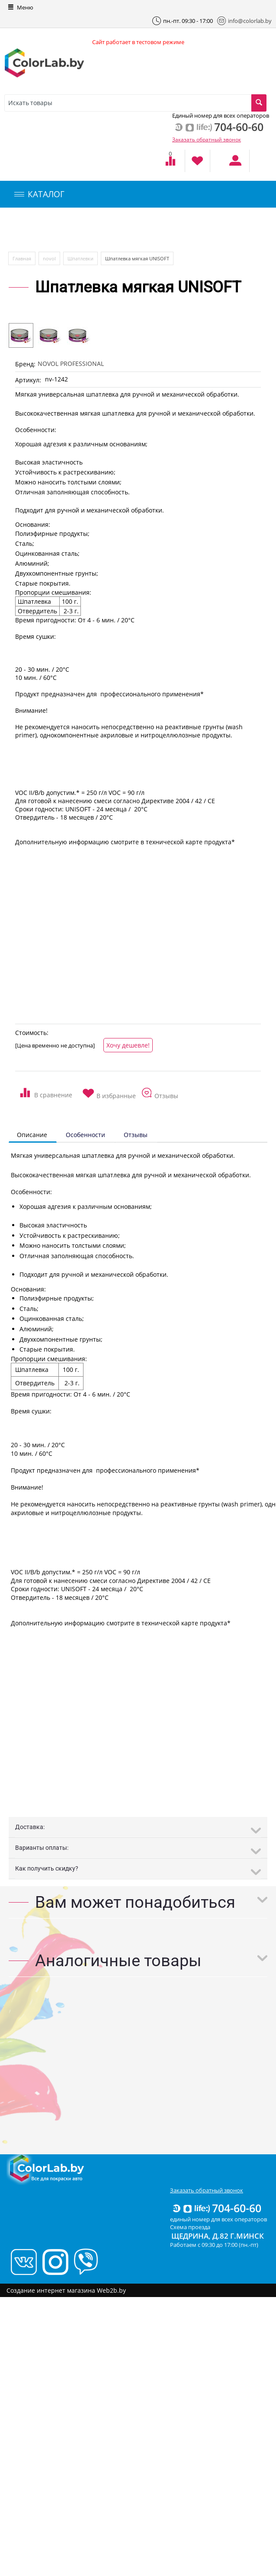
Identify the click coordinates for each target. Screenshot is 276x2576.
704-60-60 (216, 2208)
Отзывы (136, 1135)
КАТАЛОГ (39, 194)
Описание (32, 1135)
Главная (22, 258)
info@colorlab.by (244, 20)
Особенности (85, 1135)
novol (49, 258)
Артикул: (28, 380)
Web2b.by (111, 2290)
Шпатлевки (80, 258)
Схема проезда (190, 2227)
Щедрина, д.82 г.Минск (217, 2236)
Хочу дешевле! (128, 1045)
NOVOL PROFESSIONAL (71, 363)
